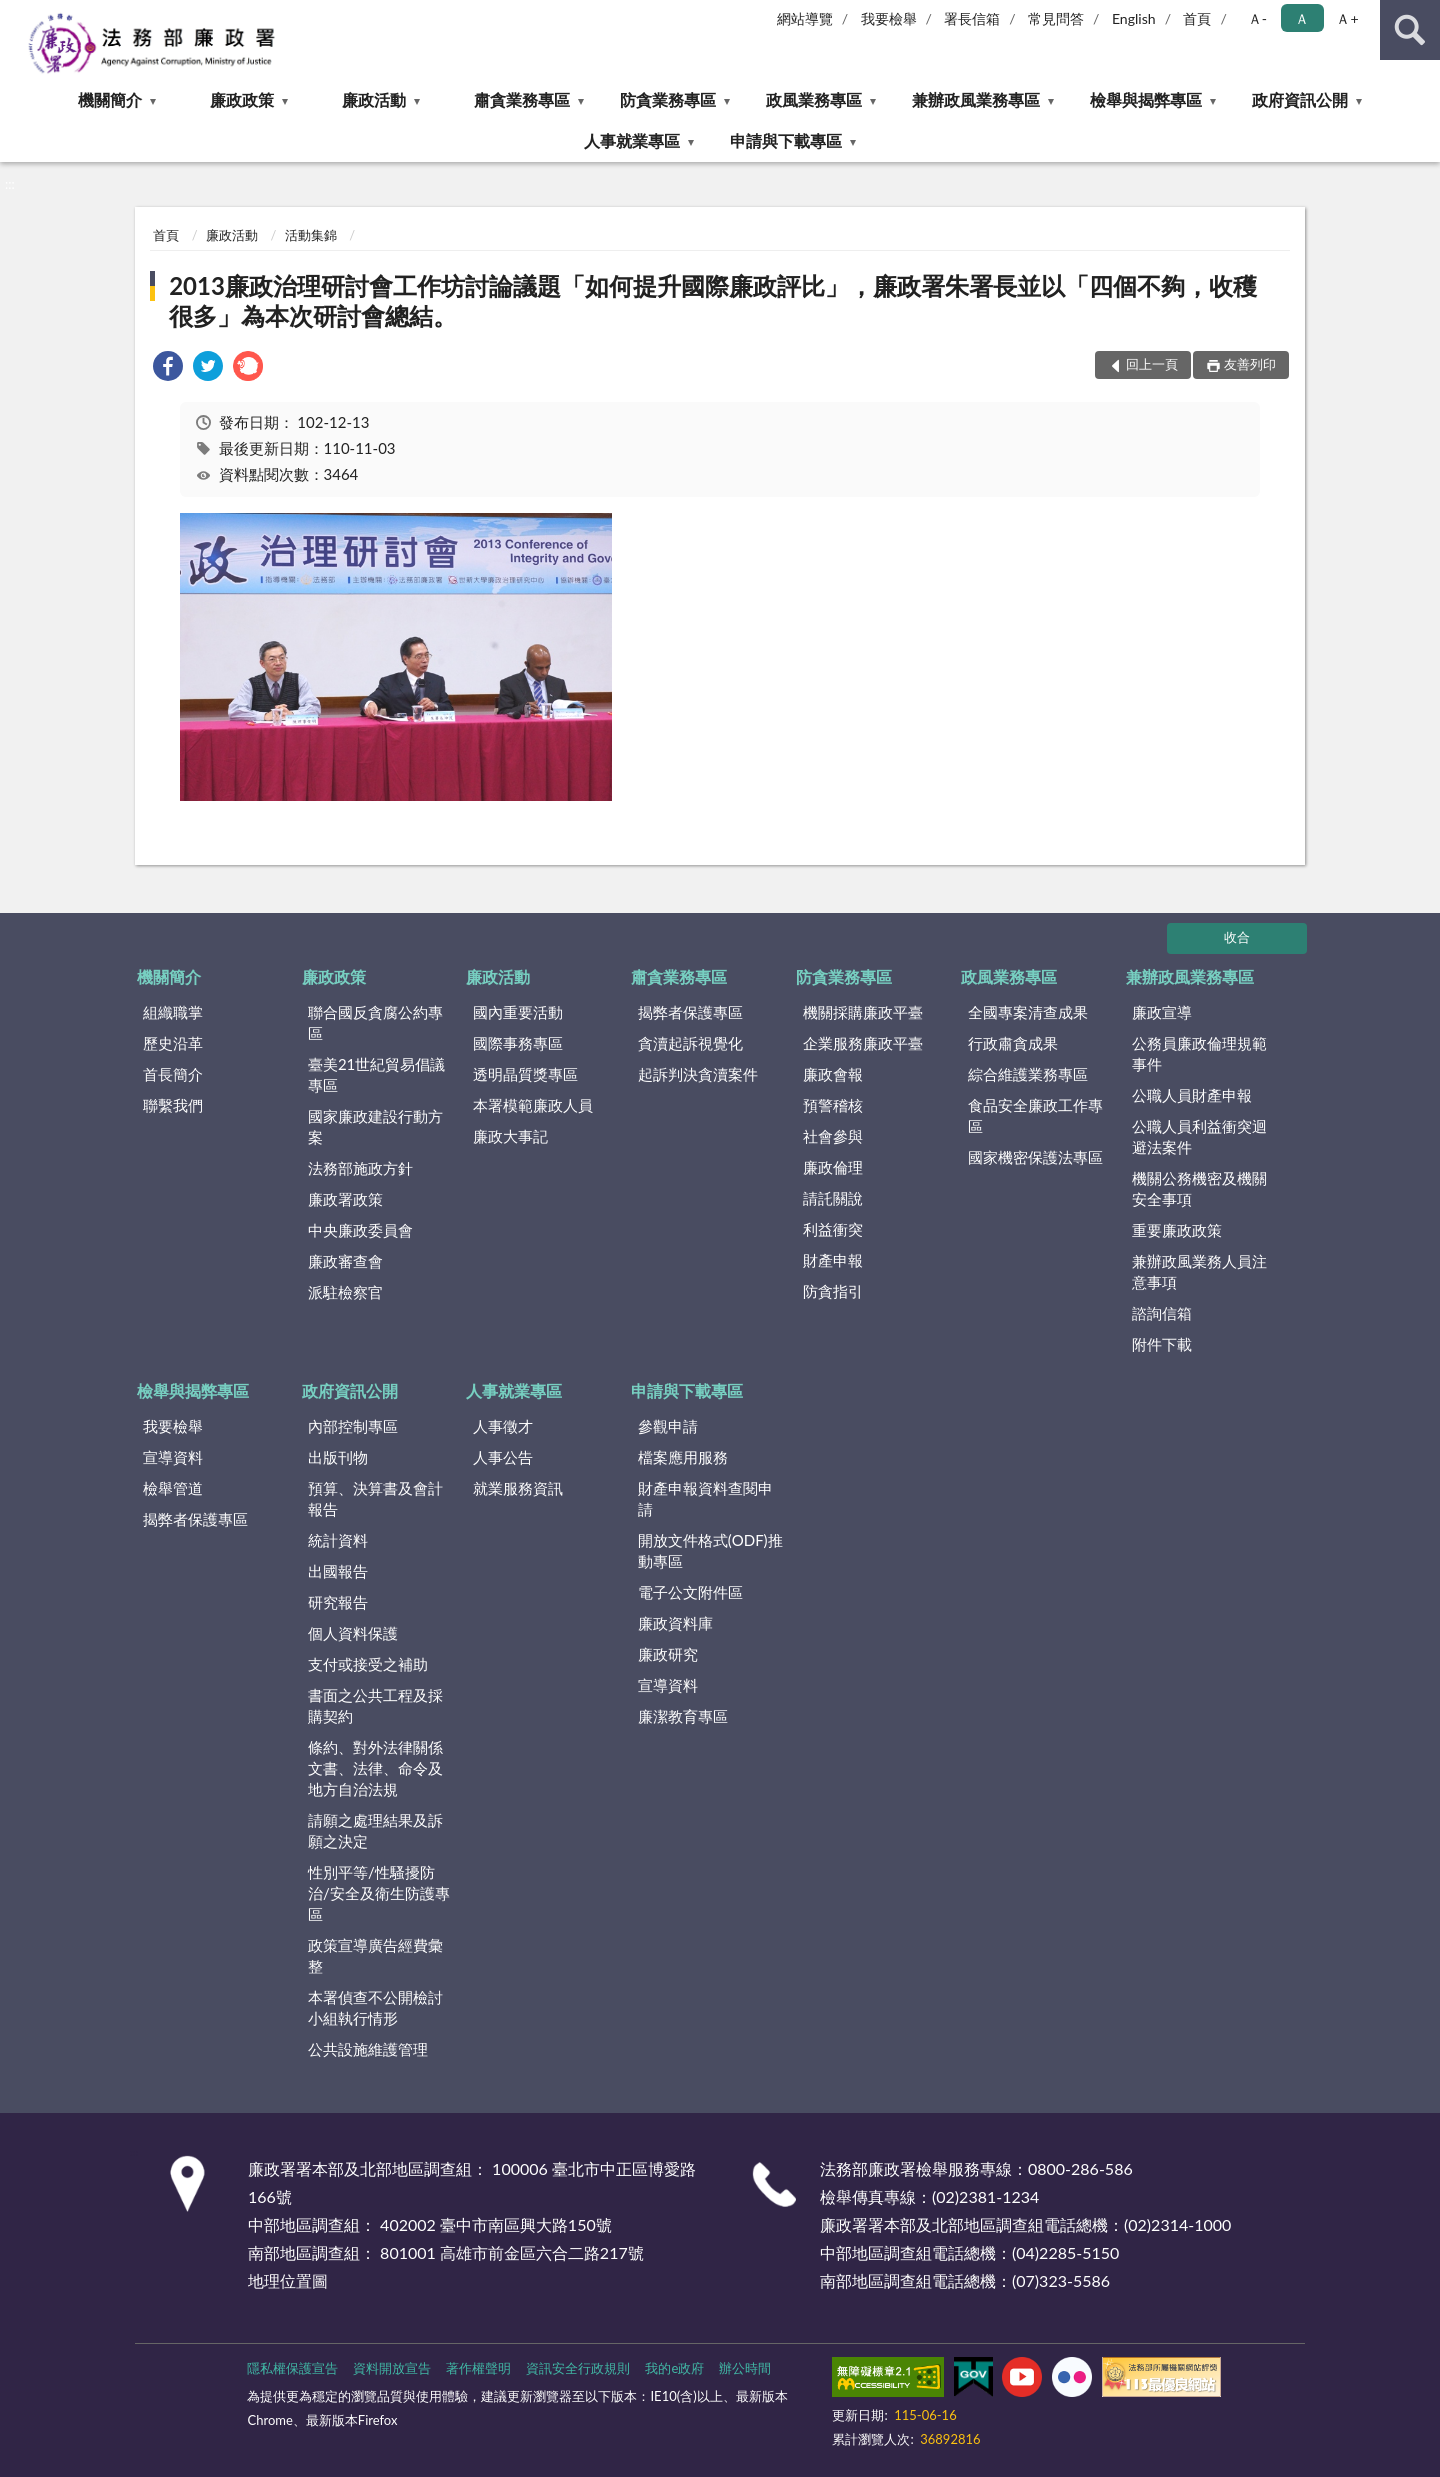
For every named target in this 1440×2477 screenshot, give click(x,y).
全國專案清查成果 (1028, 1012)
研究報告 (338, 1602)
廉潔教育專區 (683, 1716)
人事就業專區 (632, 140)
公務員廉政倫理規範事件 (1199, 1053)
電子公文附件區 (690, 1592)
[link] (168, 368)
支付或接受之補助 (368, 1664)
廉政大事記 (510, 1136)
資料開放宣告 (392, 2368)
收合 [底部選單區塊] (1237, 937)
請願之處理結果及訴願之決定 (375, 1830)
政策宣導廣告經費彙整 (375, 1955)
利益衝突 (833, 1229)
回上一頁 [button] (1152, 364)
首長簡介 (173, 1074)
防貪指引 (833, 1291)
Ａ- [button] (1257, 18)
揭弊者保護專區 (690, 1012)
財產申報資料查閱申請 (705, 1498)
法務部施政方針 (360, 1168)
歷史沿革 (173, 1043)
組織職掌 (173, 1012)
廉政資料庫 (675, 1623)
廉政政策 (242, 99)
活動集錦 (311, 235)
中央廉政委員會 (360, 1230)
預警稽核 (833, 1105)
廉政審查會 (345, 1261)
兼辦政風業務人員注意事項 (1199, 1271)
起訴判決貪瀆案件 (698, 1074)
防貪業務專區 (668, 99)
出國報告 (338, 1571)
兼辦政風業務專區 (976, 99)
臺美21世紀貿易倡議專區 (376, 1074)
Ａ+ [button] (1347, 18)
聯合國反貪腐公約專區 (375, 1022)
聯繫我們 (173, 1105)
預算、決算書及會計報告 (375, 1498)
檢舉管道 (173, 1488)
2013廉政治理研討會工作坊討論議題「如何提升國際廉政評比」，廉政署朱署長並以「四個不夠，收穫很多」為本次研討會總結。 (713, 300)
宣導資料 (173, 1457)
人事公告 (503, 1457)
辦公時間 (745, 2368)
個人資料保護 (353, 1633)
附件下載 (1162, 1344)
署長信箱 (972, 18)
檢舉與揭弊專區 (1146, 99)
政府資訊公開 (1300, 99)
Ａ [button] (1302, 18)
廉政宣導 (1162, 1012)
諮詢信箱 (1162, 1313)
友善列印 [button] (1250, 364)
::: (16, 15)
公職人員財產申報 (1192, 1095)
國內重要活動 (518, 1012)
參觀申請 (668, 1426)
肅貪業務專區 (522, 99)
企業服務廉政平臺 (863, 1043)
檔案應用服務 (683, 1457)
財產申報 (833, 1260)
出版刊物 (338, 1457)
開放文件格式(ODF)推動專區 (710, 1550)
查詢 (1410, 30)
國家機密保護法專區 (1035, 1157)
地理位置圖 (288, 2280)
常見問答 (1056, 18)
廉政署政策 (345, 1199)
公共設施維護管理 (368, 2049)
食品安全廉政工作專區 (1035, 1115)
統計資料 (338, 1540)
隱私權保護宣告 (292, 2368)
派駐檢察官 (345, 1292)
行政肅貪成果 (1013, 1043)
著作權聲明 (478, 2368)
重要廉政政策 (1177, 1230)
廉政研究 (668, 1654)
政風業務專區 (814, 99)
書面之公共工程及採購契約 (375, 1705)
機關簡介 (110, 99)
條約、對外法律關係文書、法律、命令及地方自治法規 (375, 1768)
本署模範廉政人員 (533, 1105)
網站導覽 (805, 18)
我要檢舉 (889, 18)
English (1134, 18)
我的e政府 (674, 2368)
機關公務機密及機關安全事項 (1199, 1188)
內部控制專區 (353, 1426)
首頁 (1197, 18)
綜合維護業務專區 (1028, 1074)
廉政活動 (374, 99)
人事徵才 (503, 1426)
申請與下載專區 (786, 140)
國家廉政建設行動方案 (375, 1126)
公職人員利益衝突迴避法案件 (1199, 1136)
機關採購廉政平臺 (863, 1012)
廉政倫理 (833, 1167)
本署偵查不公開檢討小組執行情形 (375, 2007)
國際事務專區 (518, 1043)
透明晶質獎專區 (525, 1074)
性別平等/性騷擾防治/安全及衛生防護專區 (379, 1893)
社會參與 (833, 1136)
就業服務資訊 (518, 1488)
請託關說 (833, 1198)
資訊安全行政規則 (578, 2368)
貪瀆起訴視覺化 (690, 1043)
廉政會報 (833, 1074)
